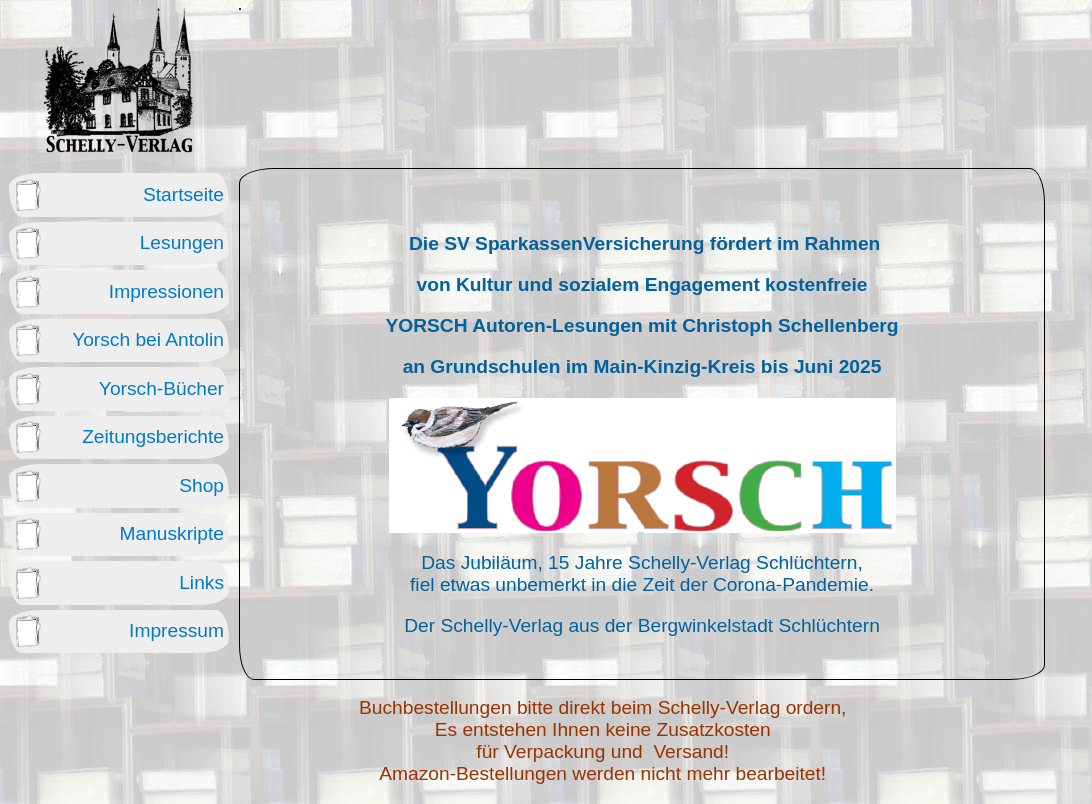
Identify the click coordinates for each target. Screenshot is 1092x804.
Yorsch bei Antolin (148, 339)
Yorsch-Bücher (161, 388)
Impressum (176, 630)
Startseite (183, 194)
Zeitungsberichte (153, 436)
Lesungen (182, 242)
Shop (201, 485)
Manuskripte (171, 533)
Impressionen (166, 291)
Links (201, 582)
